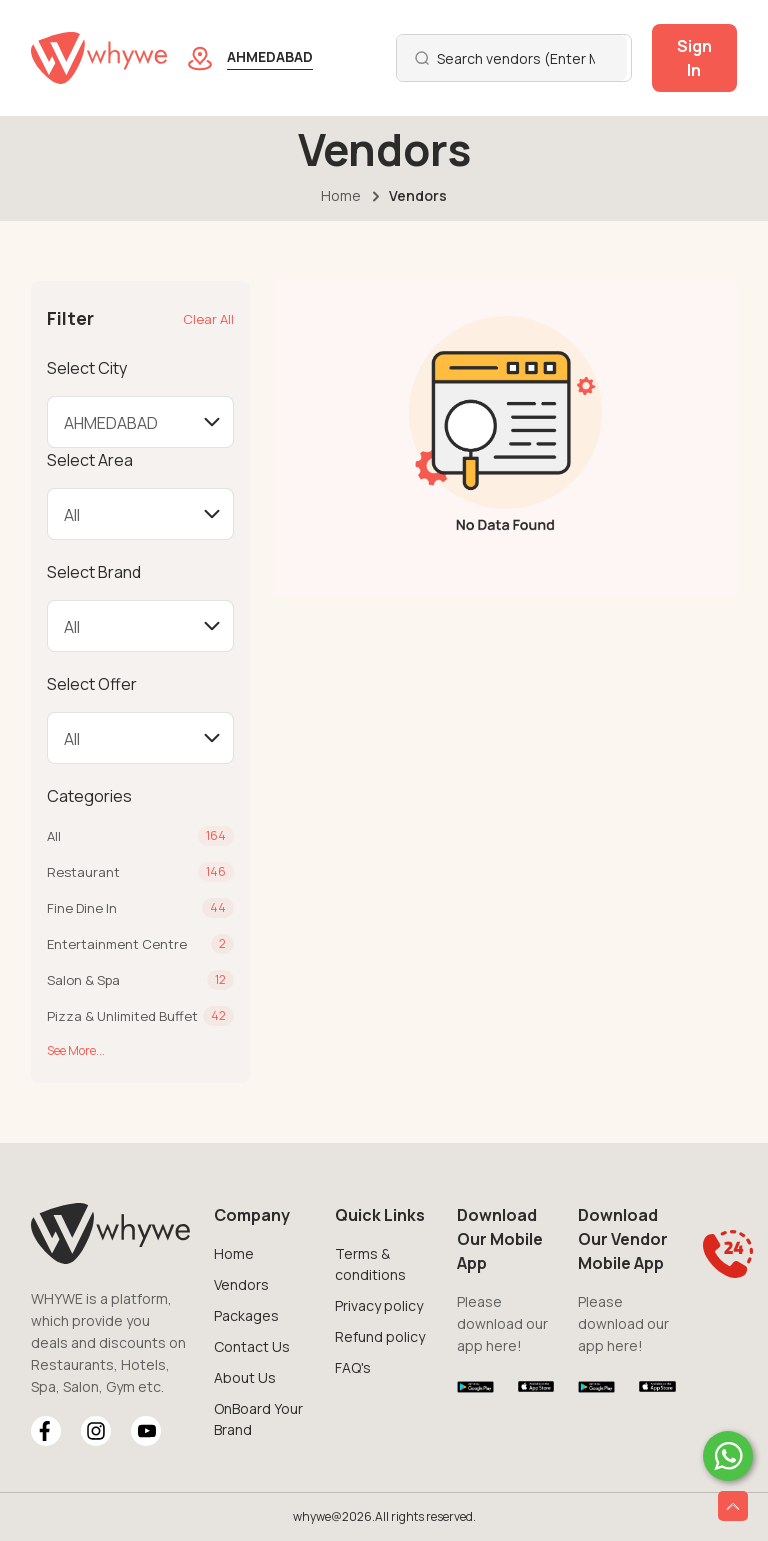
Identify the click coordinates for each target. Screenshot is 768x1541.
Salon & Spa (83, 980)
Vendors (241, 1284)
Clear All (208, 319)
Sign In (694, 58)
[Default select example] (140, 422)
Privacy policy (379, 1305)
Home (341, 195)
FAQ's (353, 1367)
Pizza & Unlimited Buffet (122, 1016)
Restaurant (83, 872)
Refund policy (380, 1336)
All (54, 836)
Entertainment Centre (117, 944)
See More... (76, 1050)
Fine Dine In (82, 908)
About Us (245, 1377)
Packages (246, 1315)
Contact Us (252, 1346)
